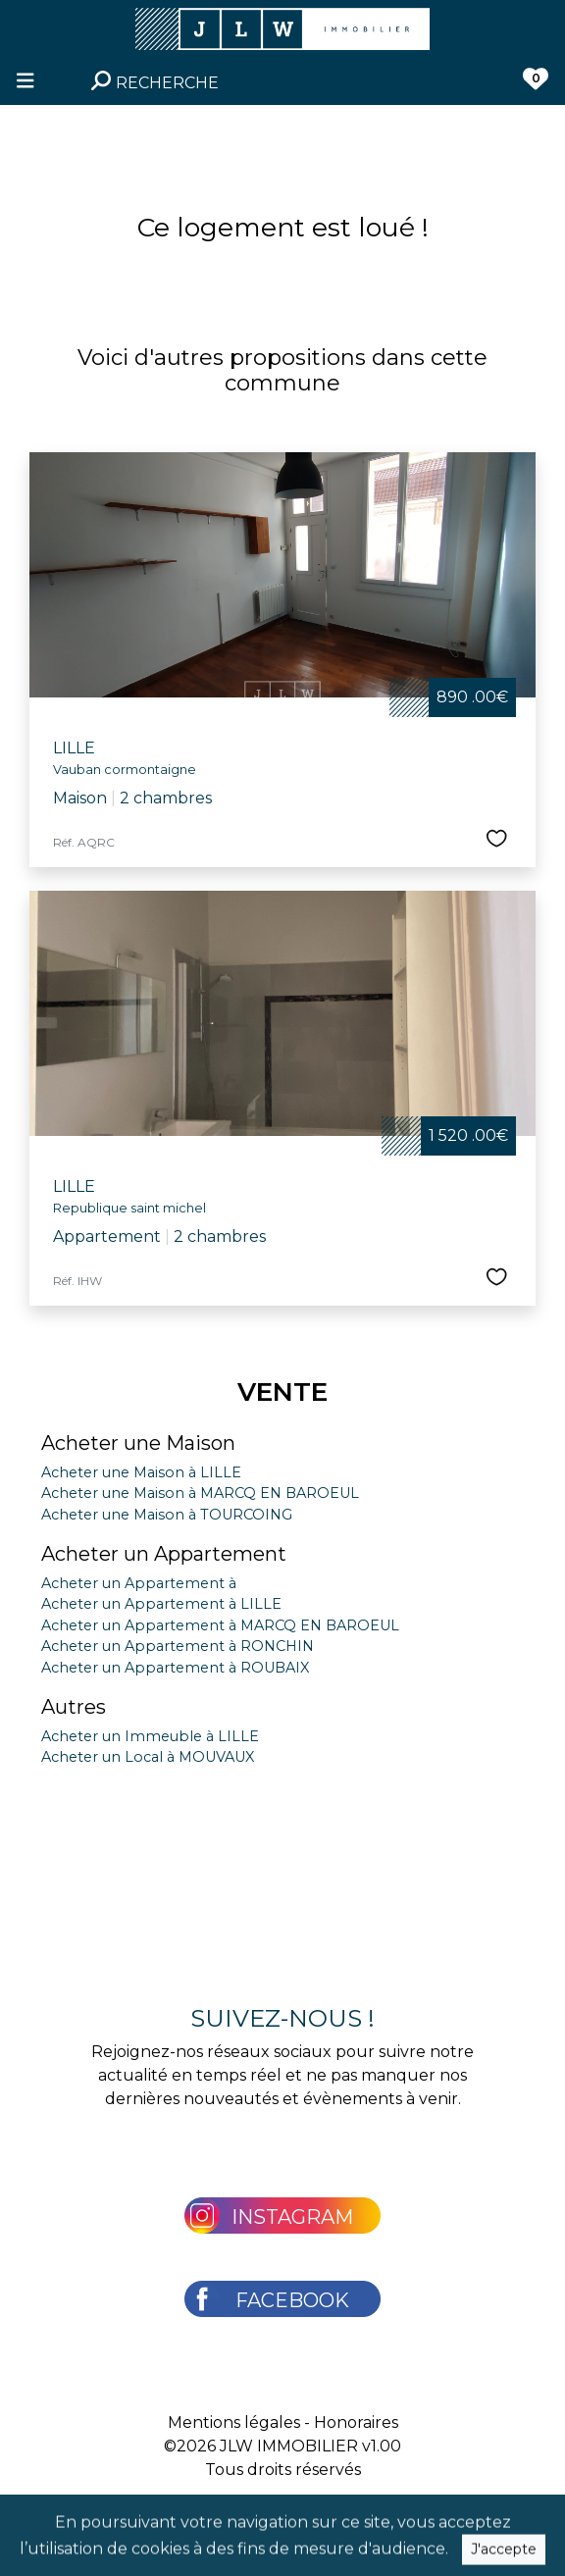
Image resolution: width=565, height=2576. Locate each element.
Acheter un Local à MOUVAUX (147, 1757)
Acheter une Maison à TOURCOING (166, 1514)
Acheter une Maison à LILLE (141, 1472)
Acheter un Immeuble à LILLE (150, 1736)
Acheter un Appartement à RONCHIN (177, 1646)
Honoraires (356, 2422)
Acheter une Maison (138, 1443)
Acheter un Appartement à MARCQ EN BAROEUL (220, 1625)
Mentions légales (234, 2422)
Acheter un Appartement (163, 1554)
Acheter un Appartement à (138, 1583)
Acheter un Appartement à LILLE (161, 1604)
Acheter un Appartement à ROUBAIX (175, 1667)
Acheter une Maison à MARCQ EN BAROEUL (200, 1493)
